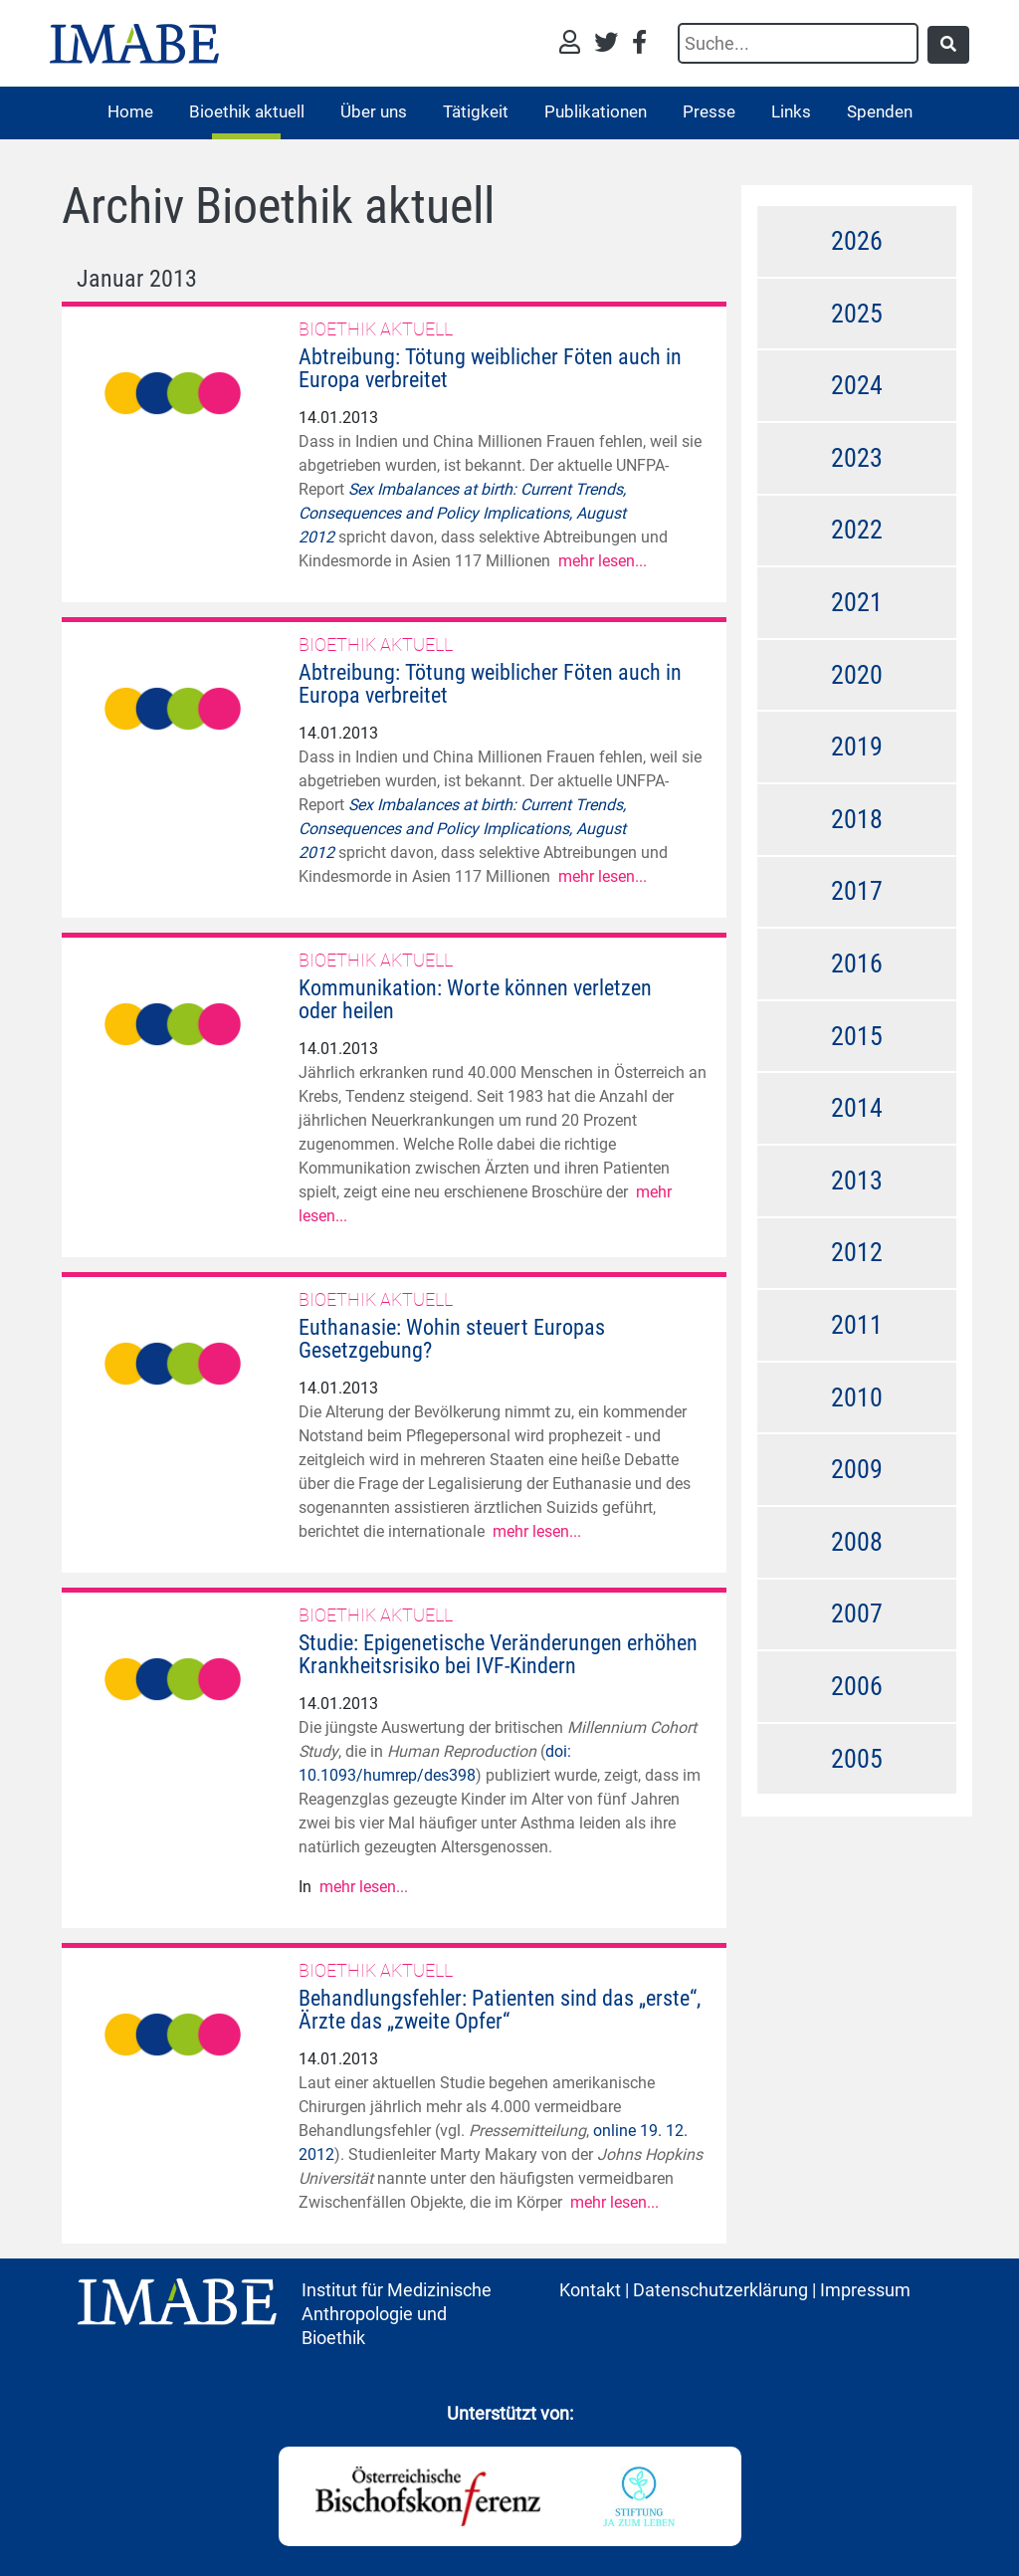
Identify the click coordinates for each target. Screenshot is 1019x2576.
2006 (857, 1686)
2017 (857, 891)
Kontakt (590, 2289)
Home (130, 111)
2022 (857, 529)
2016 (857, 963)
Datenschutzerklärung (720, 2289)
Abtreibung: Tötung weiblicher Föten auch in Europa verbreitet (490, 368)
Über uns (373, 111)
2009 (857, 1469)
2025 (857, 313)
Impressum (865, 2289)
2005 (857, 1759)
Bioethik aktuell (247, 111)
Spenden (880, 111)
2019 (857, 746)
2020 (857, 675)
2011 (857, 1325)
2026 (857, 241)
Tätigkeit (476, 111)
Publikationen (595, 111)
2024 (857, 385)
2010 (857, 1397)
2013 (857, 1180)
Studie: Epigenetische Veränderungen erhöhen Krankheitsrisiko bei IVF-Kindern (498, 1654)
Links (791, 111)
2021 (857, 602)
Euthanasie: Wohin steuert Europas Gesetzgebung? (452, 1339)
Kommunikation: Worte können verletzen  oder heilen (487, 999)
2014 (857, 1108)
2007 (857, 1613)
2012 (857, 1252)
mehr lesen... (602, 560)
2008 (857, 1542)
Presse (709, 111)
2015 (857, 1036)
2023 (857, 458)
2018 (857, 819)
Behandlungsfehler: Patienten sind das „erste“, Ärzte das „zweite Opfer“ (500, 2010)
